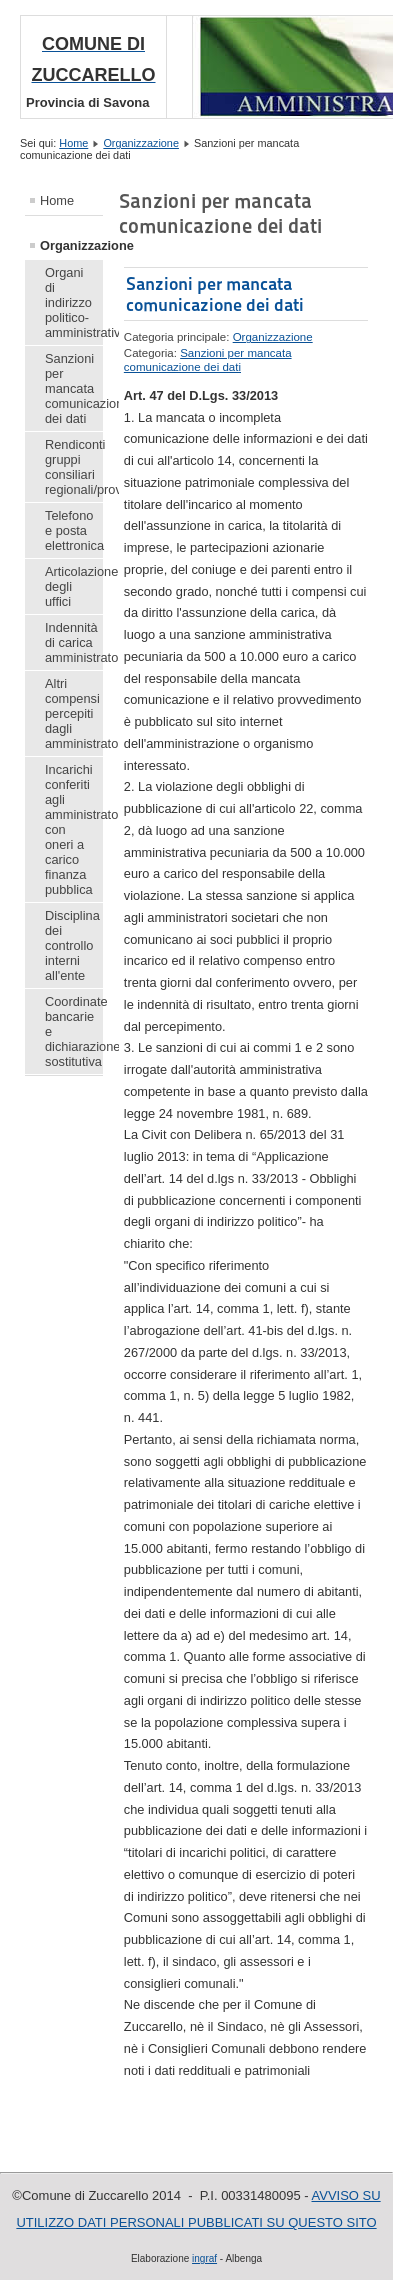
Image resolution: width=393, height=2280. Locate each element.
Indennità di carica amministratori (74, 642)
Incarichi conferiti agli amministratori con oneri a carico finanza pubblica (74, 829)
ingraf (204, 2258)
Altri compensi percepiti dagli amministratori (74, 713)
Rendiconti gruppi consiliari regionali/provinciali (74, 467)
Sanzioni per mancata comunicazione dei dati (74, 388)
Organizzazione (141, 143)
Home (73, 143)
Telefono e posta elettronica (74, 530)
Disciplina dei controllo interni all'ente (72, 945)
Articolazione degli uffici (74, 586)
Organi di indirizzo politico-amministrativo (74, 302)
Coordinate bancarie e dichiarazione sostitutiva (74, 1031)
